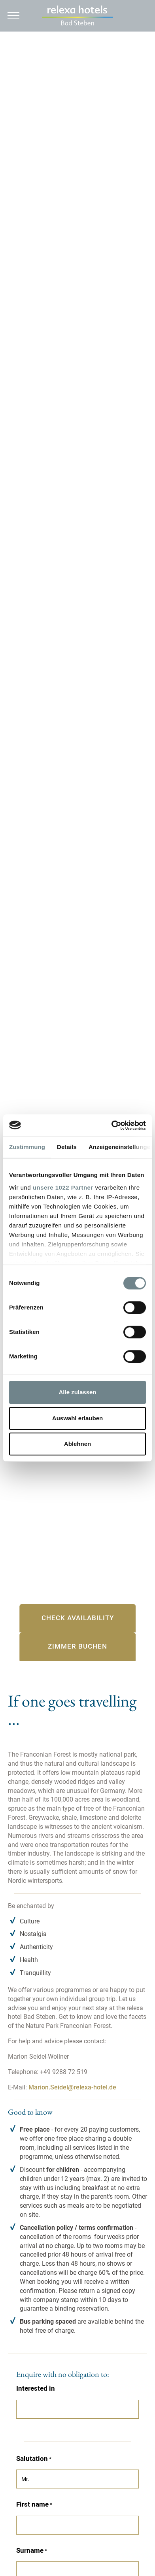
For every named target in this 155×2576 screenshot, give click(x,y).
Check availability (78, 1618)
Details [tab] (67, 1146)
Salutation (32, 2458)
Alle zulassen (77, 1392)
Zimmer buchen (77, 1646)
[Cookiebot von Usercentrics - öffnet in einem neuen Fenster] (111, 1125)
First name (32, 2504)
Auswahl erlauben (77, 1418)
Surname (29, 2550)
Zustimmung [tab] (27, 1146)
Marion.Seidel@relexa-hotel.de (72, 2087)
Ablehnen (77, 1443)
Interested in (35, 2388)
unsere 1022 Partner (63, 1187)
